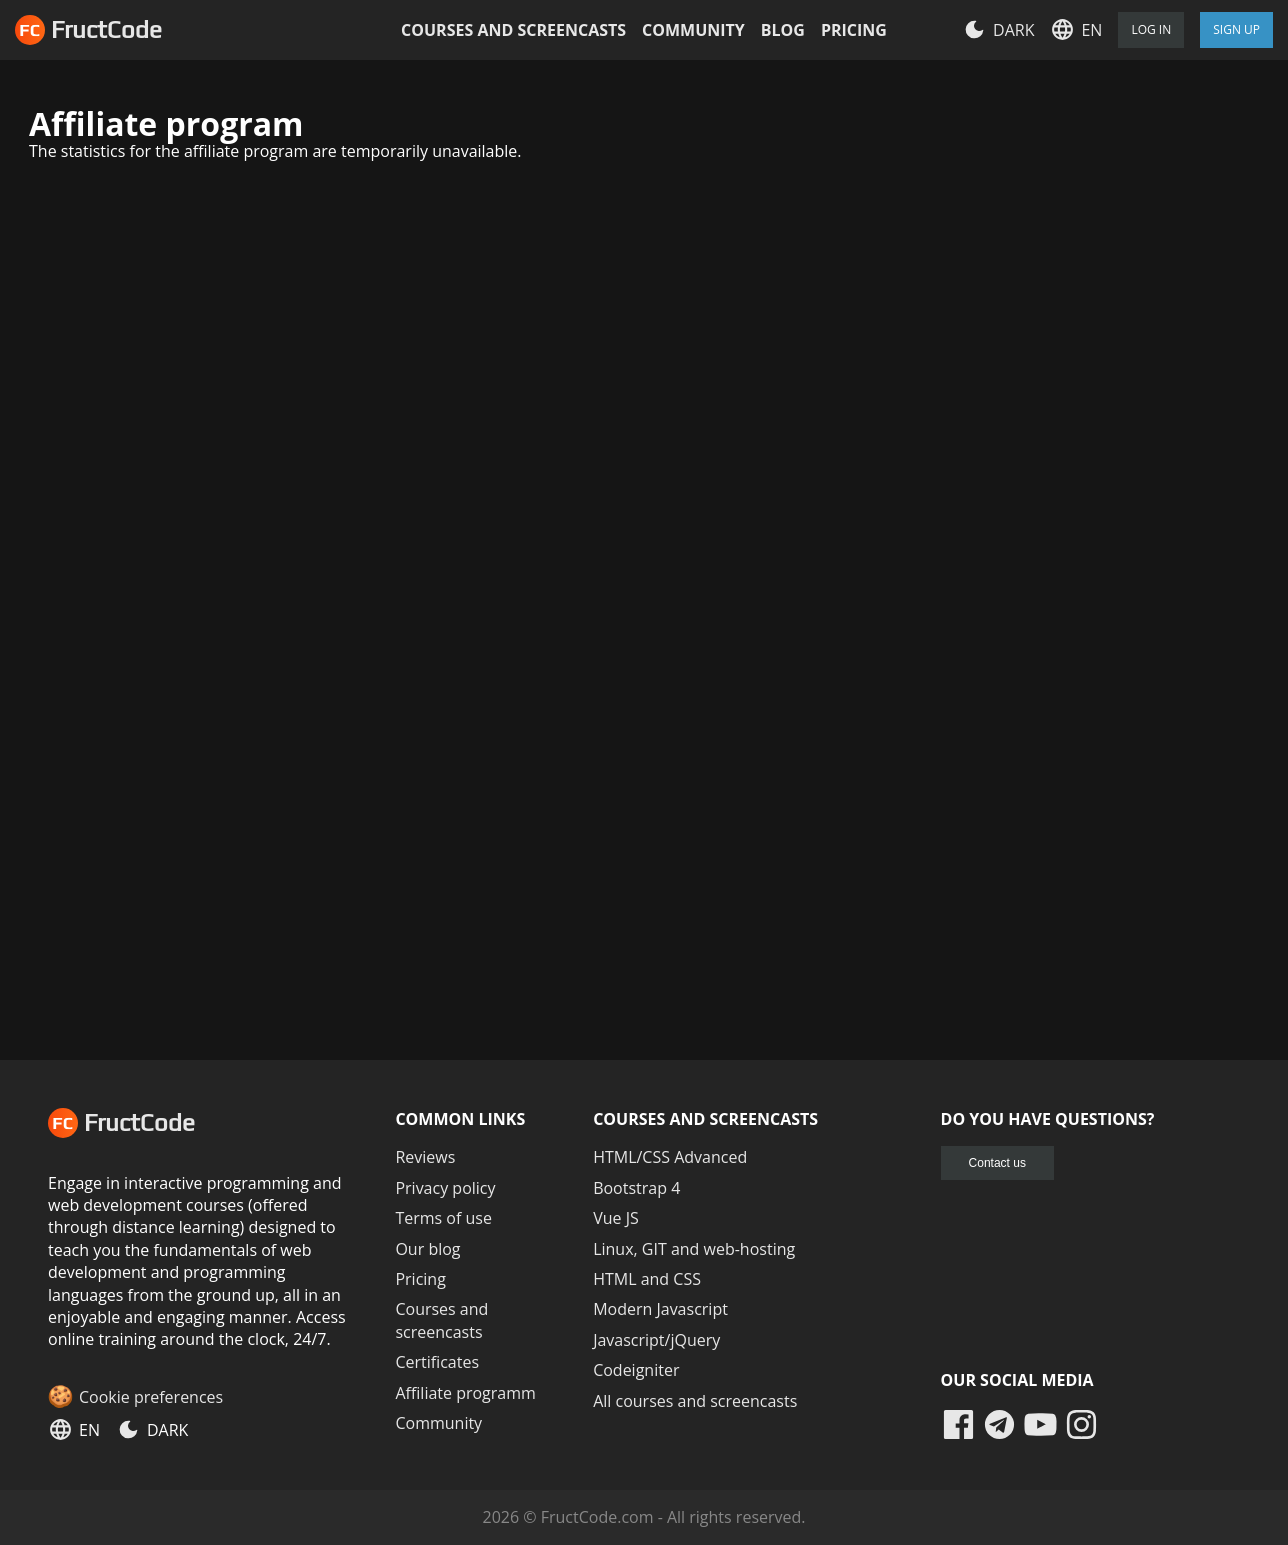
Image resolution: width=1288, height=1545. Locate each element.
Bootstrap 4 (636, 1188)
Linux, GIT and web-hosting (694, 1249)
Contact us (997, 1163)
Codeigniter (636, 1370)
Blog (783, 30)
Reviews (425, 1157)
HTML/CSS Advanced (670, 1157)
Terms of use (443, 1218)
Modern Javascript (660, 1309)
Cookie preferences (151, 1397)
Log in (1151, 29)
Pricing (854, 30)
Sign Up (1236, 29)
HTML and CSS (647, 1279)
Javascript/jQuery (656, 1340)
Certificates (437, 1362)
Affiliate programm (465, 1393)
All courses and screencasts (695, 1401)
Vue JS (616, 1218)
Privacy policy (445, 1188)
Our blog (427, 1249)
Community (693, 30)
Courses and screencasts (513, 30)
